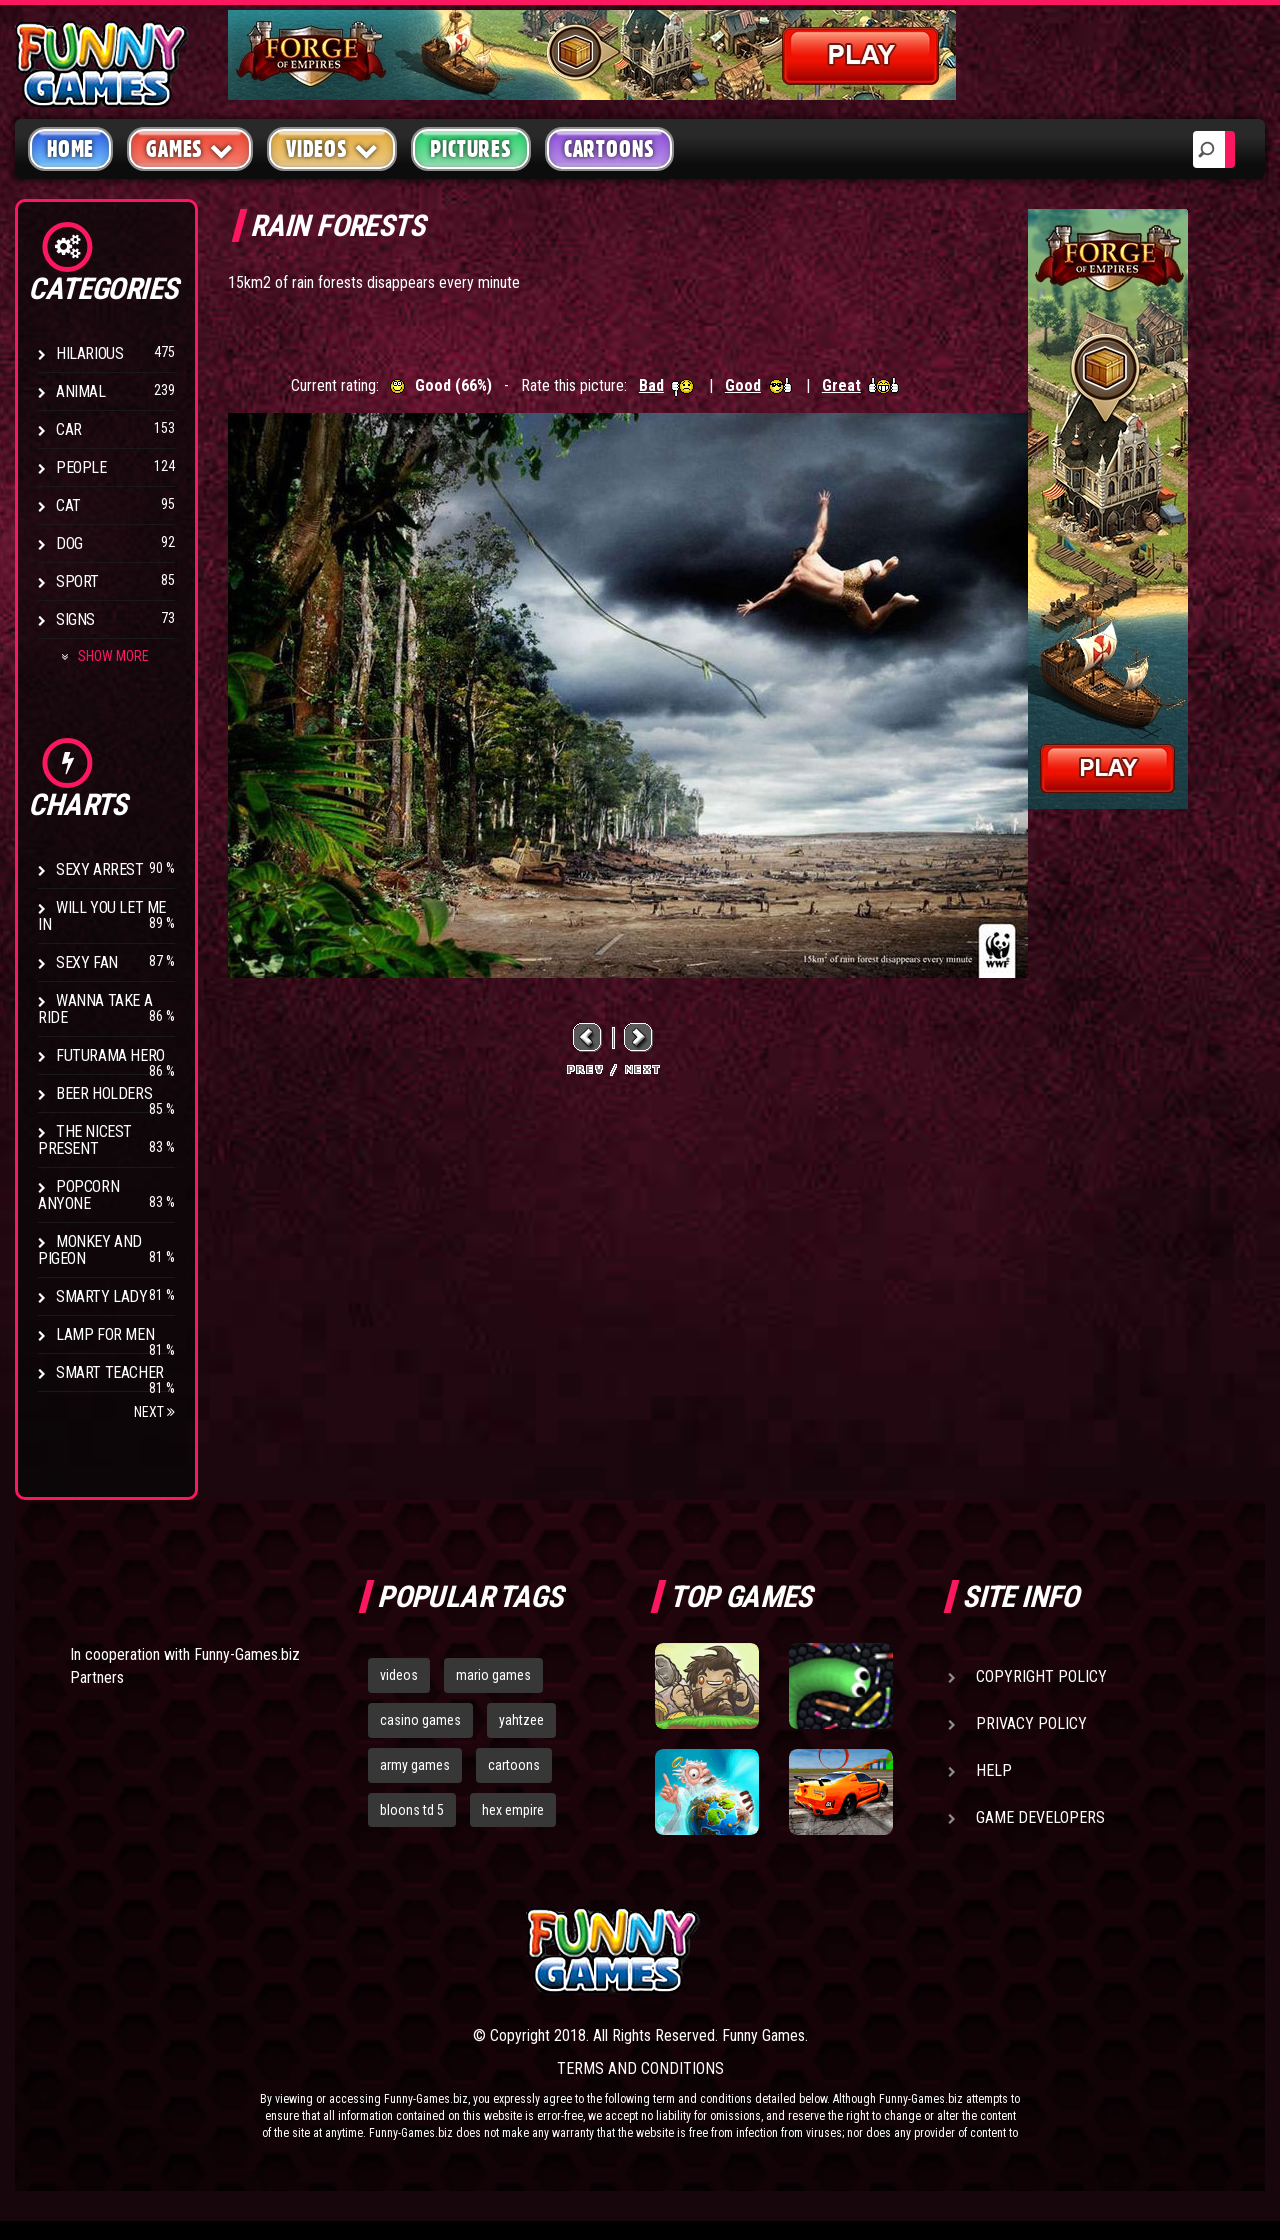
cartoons (514, 1765)
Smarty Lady (102, 1296)
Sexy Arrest (100, 869)
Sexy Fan (87, 962)
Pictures (470, 149)
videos (399, 1675)
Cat (68, 505)
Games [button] (190, 148)
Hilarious (89, 353)
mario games (493, 1675)
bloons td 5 (412, 1810)
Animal (81, 391)
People (81, 467)
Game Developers (1040, 1817)
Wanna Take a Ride (95, 1009)
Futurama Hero (110, 1055)
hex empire (513, 1810)
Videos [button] (332, 148)
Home (70, 149)
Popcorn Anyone (78, 1195)
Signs (75, 619)
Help (994, 1770)
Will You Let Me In (102, 916)
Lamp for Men (105, 1334)
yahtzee (521, 1720)
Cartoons (609, 149)
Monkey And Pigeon (90, 1250)
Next (154, 1412)
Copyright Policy (1041, 1676)
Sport (77, 581)
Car (69, 429)
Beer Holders (104, 1093)
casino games (420, 1720)
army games (415, 1765)
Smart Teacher (110, 1372)
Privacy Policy (1031, 1723)
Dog (69, 543)
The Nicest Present (85, 1140)
